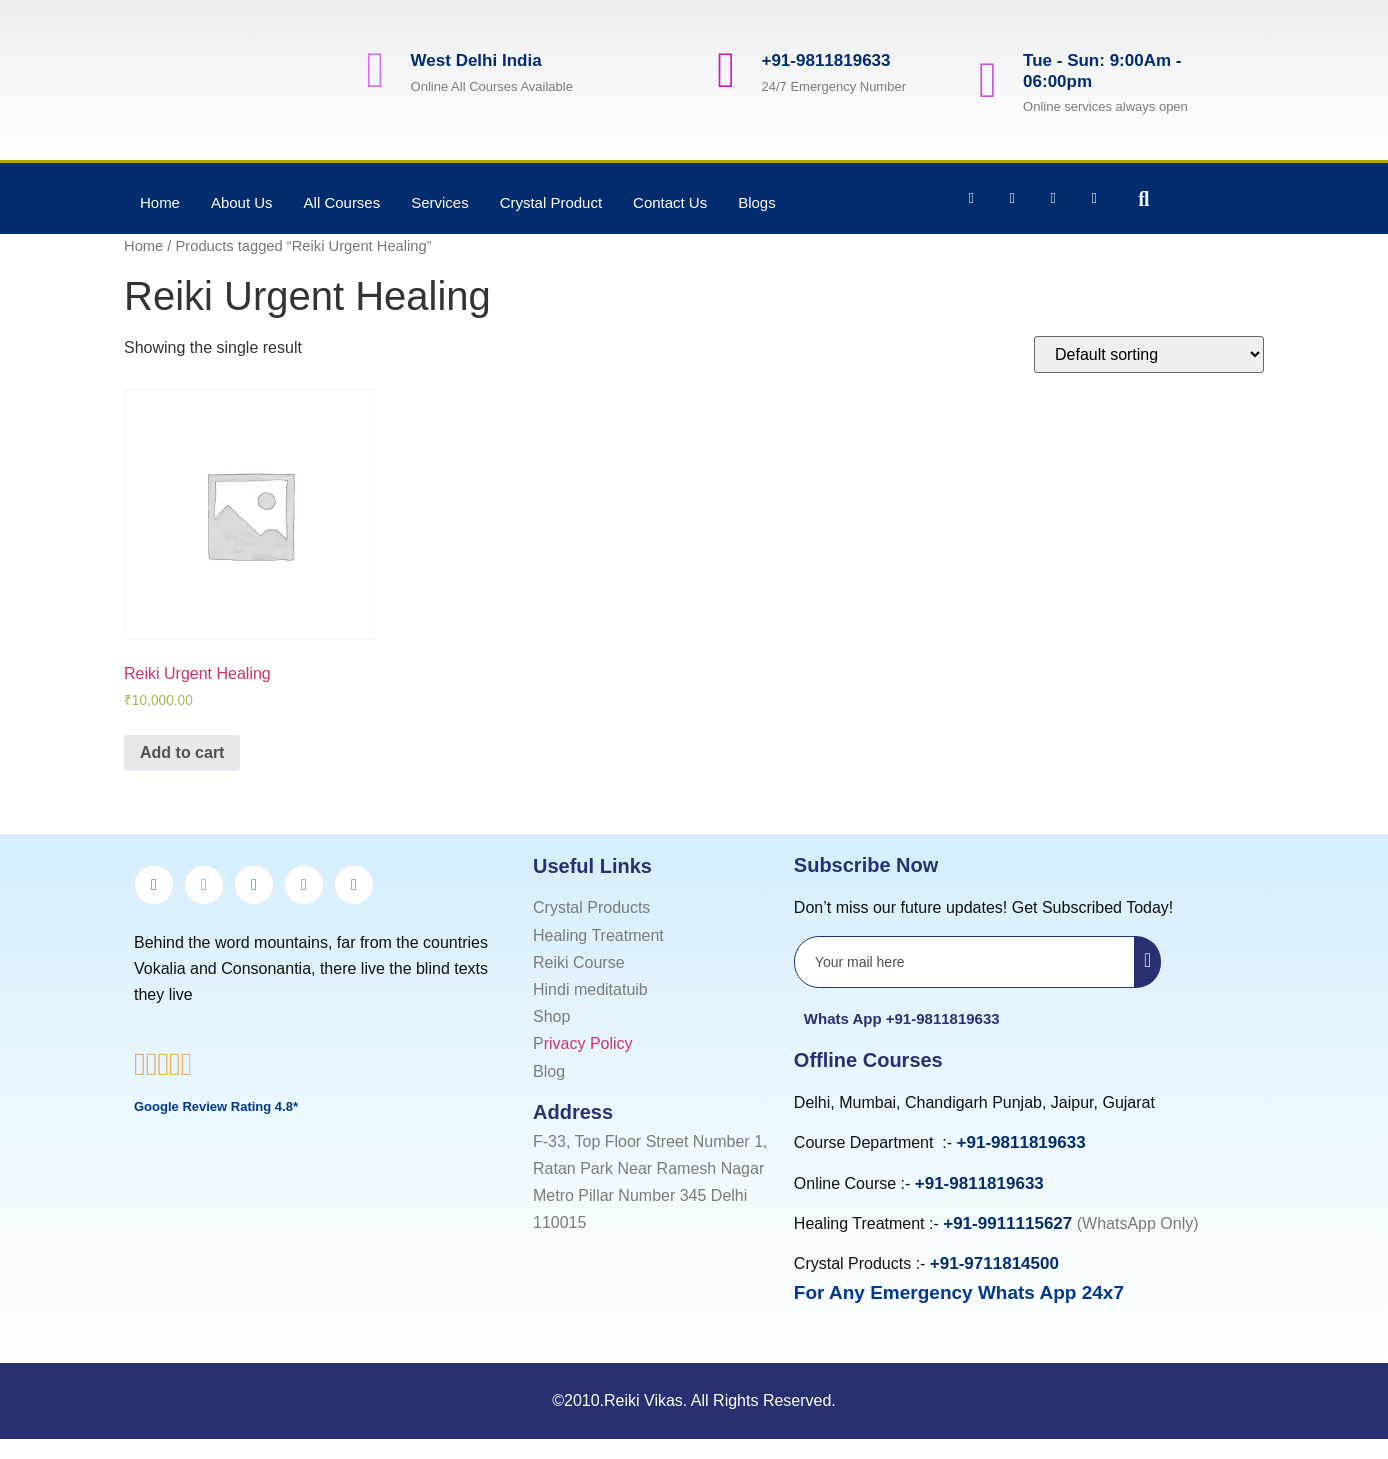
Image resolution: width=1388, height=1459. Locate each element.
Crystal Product (551, 202)
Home (160, 202)
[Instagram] (304, 885)
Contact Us (671, 202)
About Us (242, 202)
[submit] (1147, 962)
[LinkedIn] (254, 885)
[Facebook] (154, 885)
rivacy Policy (588, 1043)
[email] (965, 962)
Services (440, 202)
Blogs (758, 202)
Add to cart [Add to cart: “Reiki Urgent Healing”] (182, 752)
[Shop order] (1149, 354)
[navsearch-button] (1129, 199)
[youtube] (354, 885)
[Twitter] (204, 885)
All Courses (342, 202)
